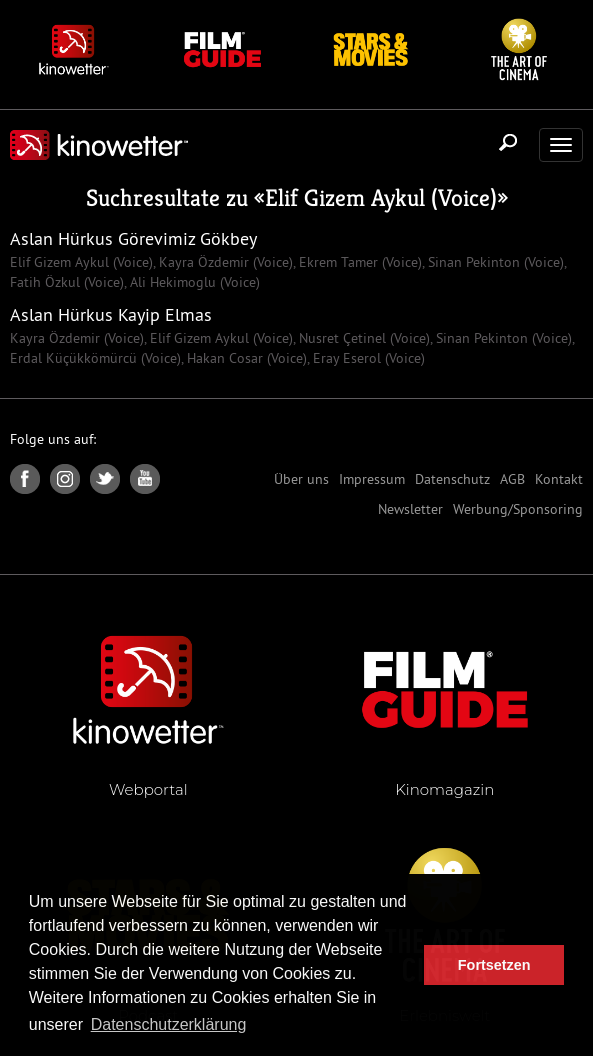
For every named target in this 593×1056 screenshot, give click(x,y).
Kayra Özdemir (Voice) (224, 262)
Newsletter (410, 509)
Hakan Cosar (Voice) (245, 358)
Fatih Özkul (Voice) (67, 282)
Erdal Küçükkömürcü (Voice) (95, 358)
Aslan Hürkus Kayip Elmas (111, 314)
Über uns (301, 479)
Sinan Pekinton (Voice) (494, 262)
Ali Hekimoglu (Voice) (193, 282)
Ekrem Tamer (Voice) (358, 262)
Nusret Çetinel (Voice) (362, 338)
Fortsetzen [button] (494, 965)
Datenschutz (452, 479)
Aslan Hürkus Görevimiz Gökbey (133, 238)
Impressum (372, 479)
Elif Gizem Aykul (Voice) (381, 198)
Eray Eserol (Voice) (367, 358)
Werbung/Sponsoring (518, 509)
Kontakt (559, 479)
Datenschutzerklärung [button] (169, 1024)
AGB (512, 479)
